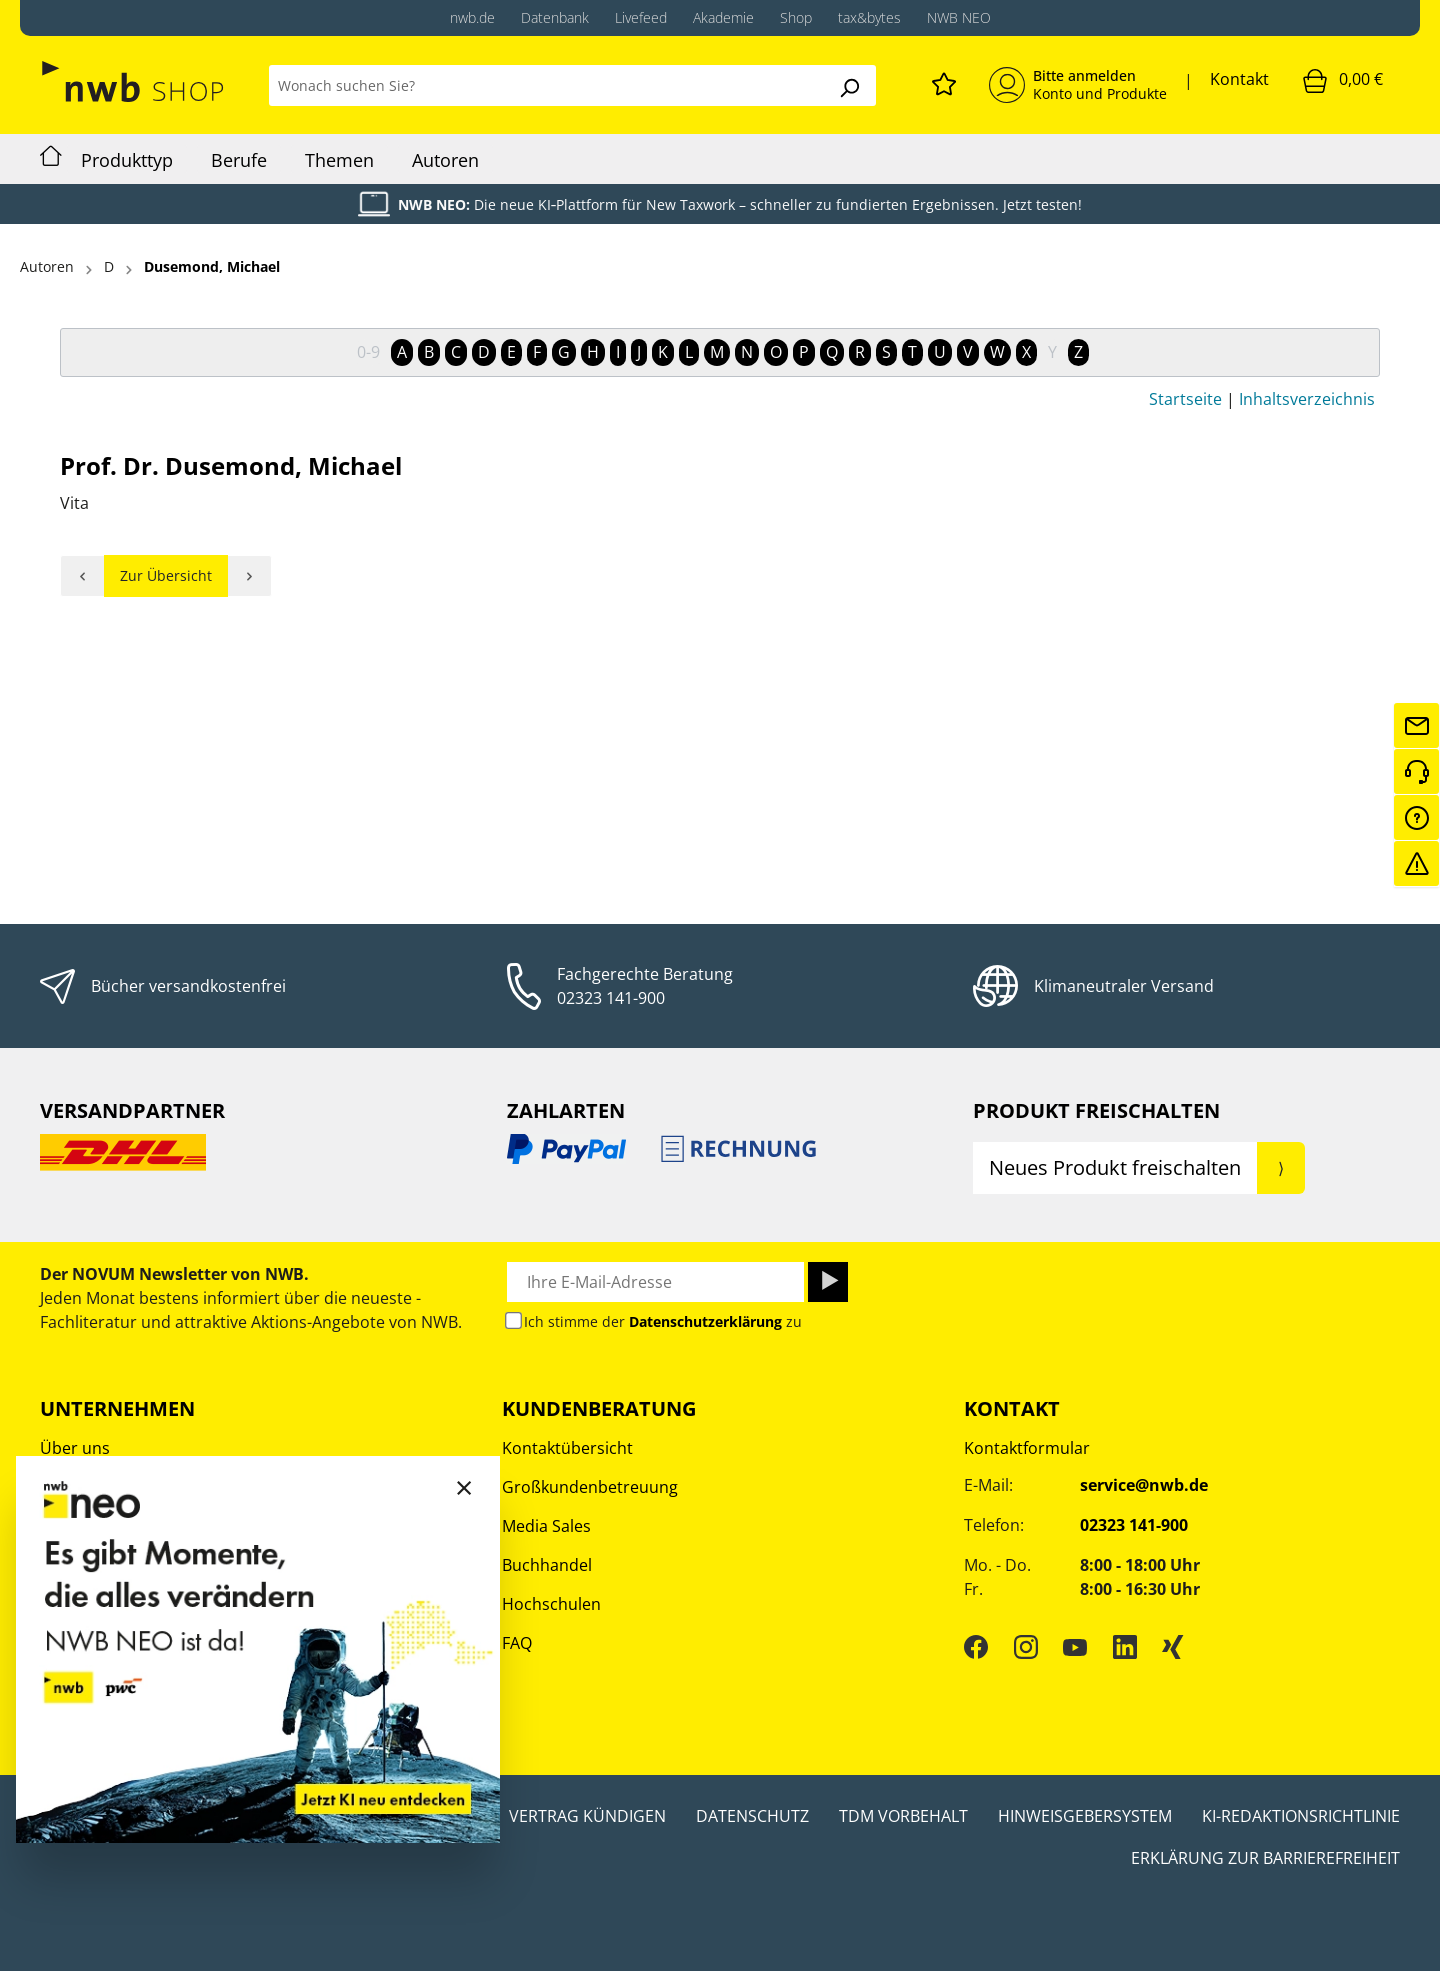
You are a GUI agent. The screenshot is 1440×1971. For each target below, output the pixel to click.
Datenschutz (752, 1816)
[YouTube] (1075, 1646)
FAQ (517, 1643)
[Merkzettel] (944, 81)
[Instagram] (1026, 1646)
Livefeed (641, 17)
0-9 (368, 352)
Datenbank (555, 17)
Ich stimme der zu (663, 1321)
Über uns (75, 1448)
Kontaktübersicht (567, 1448)
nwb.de (472, 17)
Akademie (723, 17)
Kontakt (1239, 79)
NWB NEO (959, 17)
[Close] (464, 1487)
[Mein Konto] (1078, 85)
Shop (796, 17)
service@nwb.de (1144, 1485)
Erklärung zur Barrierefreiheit (1265, 1858)
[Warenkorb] (1343, 80)
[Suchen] (849, 85)
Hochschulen (551, 1604)
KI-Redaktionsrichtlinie (1301, 1816)
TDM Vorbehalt (903, 1816)
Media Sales (546, 1526)
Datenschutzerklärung (705, 1321)
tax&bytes (869, 17)
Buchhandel (547, 1565)
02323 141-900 (611, 998)
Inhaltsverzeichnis (1307, 399)
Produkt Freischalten (1096, 1110)
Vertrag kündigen (587, 1816)
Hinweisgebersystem (1085, 1816)
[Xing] (1173, 1646)
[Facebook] (976, 1646)
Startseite (1185, 399)
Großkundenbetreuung (590, 1487)
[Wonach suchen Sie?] (546, 85)
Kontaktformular (1027, 1448)
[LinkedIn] (1125, 1646)
